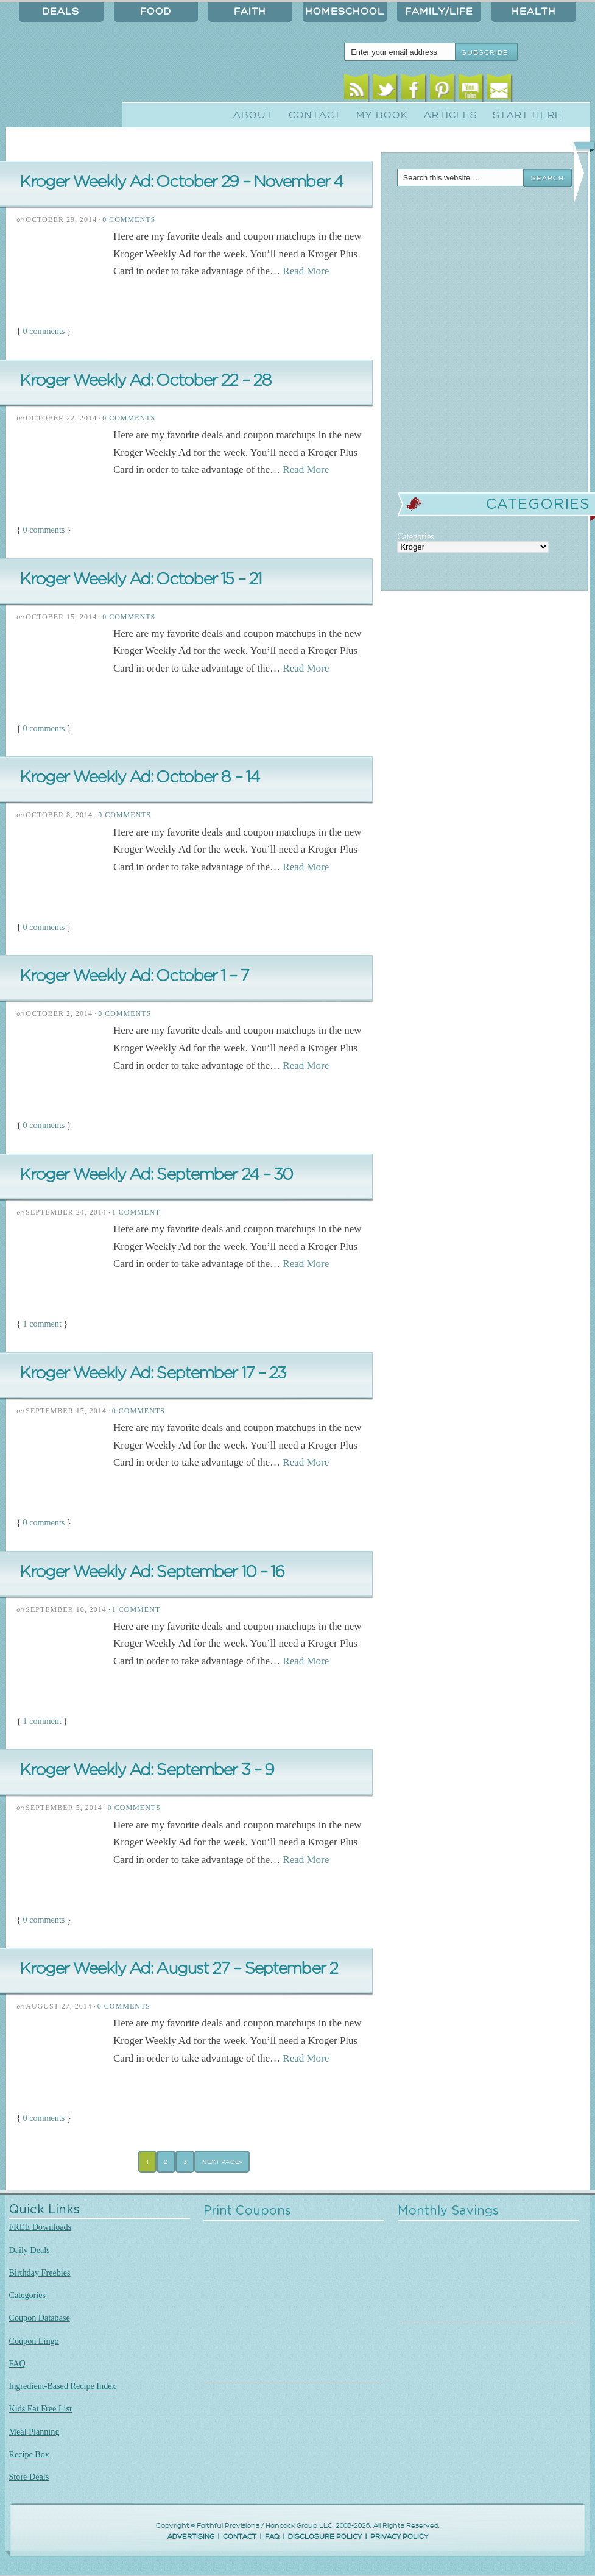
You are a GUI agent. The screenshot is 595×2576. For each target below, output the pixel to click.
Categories (27, 2295)
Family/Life (439, 11)
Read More (306, 271)
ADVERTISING (190, 2537)
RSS (356, 89)
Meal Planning (34, 2431)
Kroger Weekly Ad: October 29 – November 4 (181, 182)
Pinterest (442, 89)
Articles (450, 115)
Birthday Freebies (40, 2272)
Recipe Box (29, 2454)
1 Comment (136, 1212)
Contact (315, 115)
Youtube (470, 89)
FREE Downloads (40, 2227)
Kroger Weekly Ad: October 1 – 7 (133, 976)
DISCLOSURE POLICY (325, 2537)
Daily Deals (29, 2250)
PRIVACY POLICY (399, 2537)
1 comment (42, 1324)
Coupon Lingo (34, 2341)
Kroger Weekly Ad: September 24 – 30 (155, 1174)
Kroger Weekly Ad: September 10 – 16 (151, 1572)
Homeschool (344, 11)
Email (499, 89)
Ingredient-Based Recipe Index (62, 2386)
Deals (61, 11)
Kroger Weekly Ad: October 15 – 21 (140, 579)
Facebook (413, 89)
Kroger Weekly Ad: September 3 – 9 (146, 1770)
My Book (382, 115)
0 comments (44, 331)
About (253, 115)
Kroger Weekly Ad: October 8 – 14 (139, 777)
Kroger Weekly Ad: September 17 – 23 (152, 1373)
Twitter (384, 89)
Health (534, 11)
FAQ (17, 2363)
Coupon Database (39, 2317)
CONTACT (239, 2537)
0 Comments (128, 219)
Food (155, 11)
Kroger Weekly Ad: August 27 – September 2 (178, 1968)
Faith (250, 11)
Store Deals (29, 2477)
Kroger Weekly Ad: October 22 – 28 (145, 380)
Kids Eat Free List (40, 2408)
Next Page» (222, 2162)
